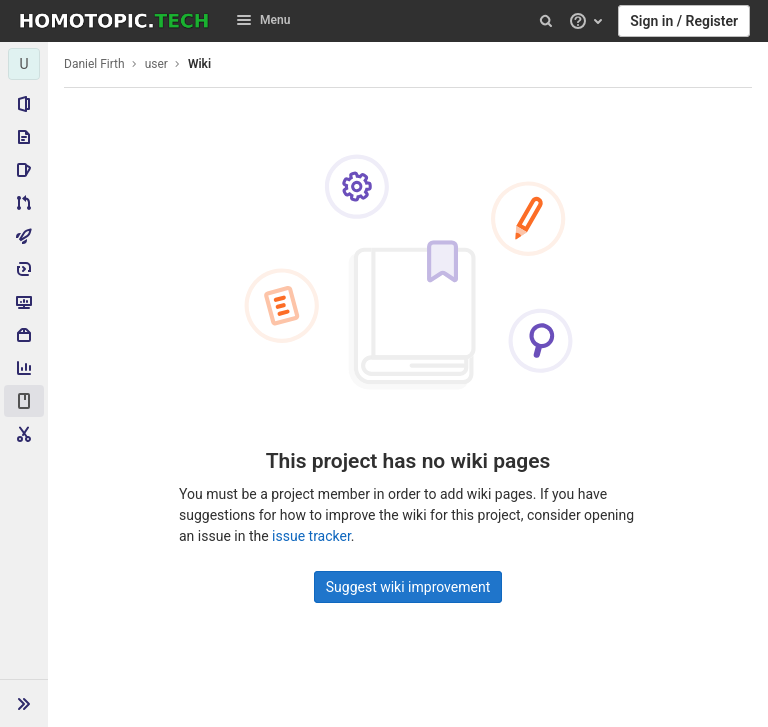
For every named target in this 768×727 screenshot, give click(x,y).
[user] (24, 64)
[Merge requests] (24, 203)
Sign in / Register (684, 21)
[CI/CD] (24, 236)
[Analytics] (24, 368)
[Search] (546, 21)
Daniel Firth (94, 64)
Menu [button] (263, 20)
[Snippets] (24, 434)
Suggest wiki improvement (408, 587)
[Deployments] (24, 269)
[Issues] (24, 170)
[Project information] (24, 104)
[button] (24, 703)
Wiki (199, 64)
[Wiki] (24, 401)
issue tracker (311, 536)
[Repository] (24, 137)
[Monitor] (24, 302)
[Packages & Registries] (24, 335)
